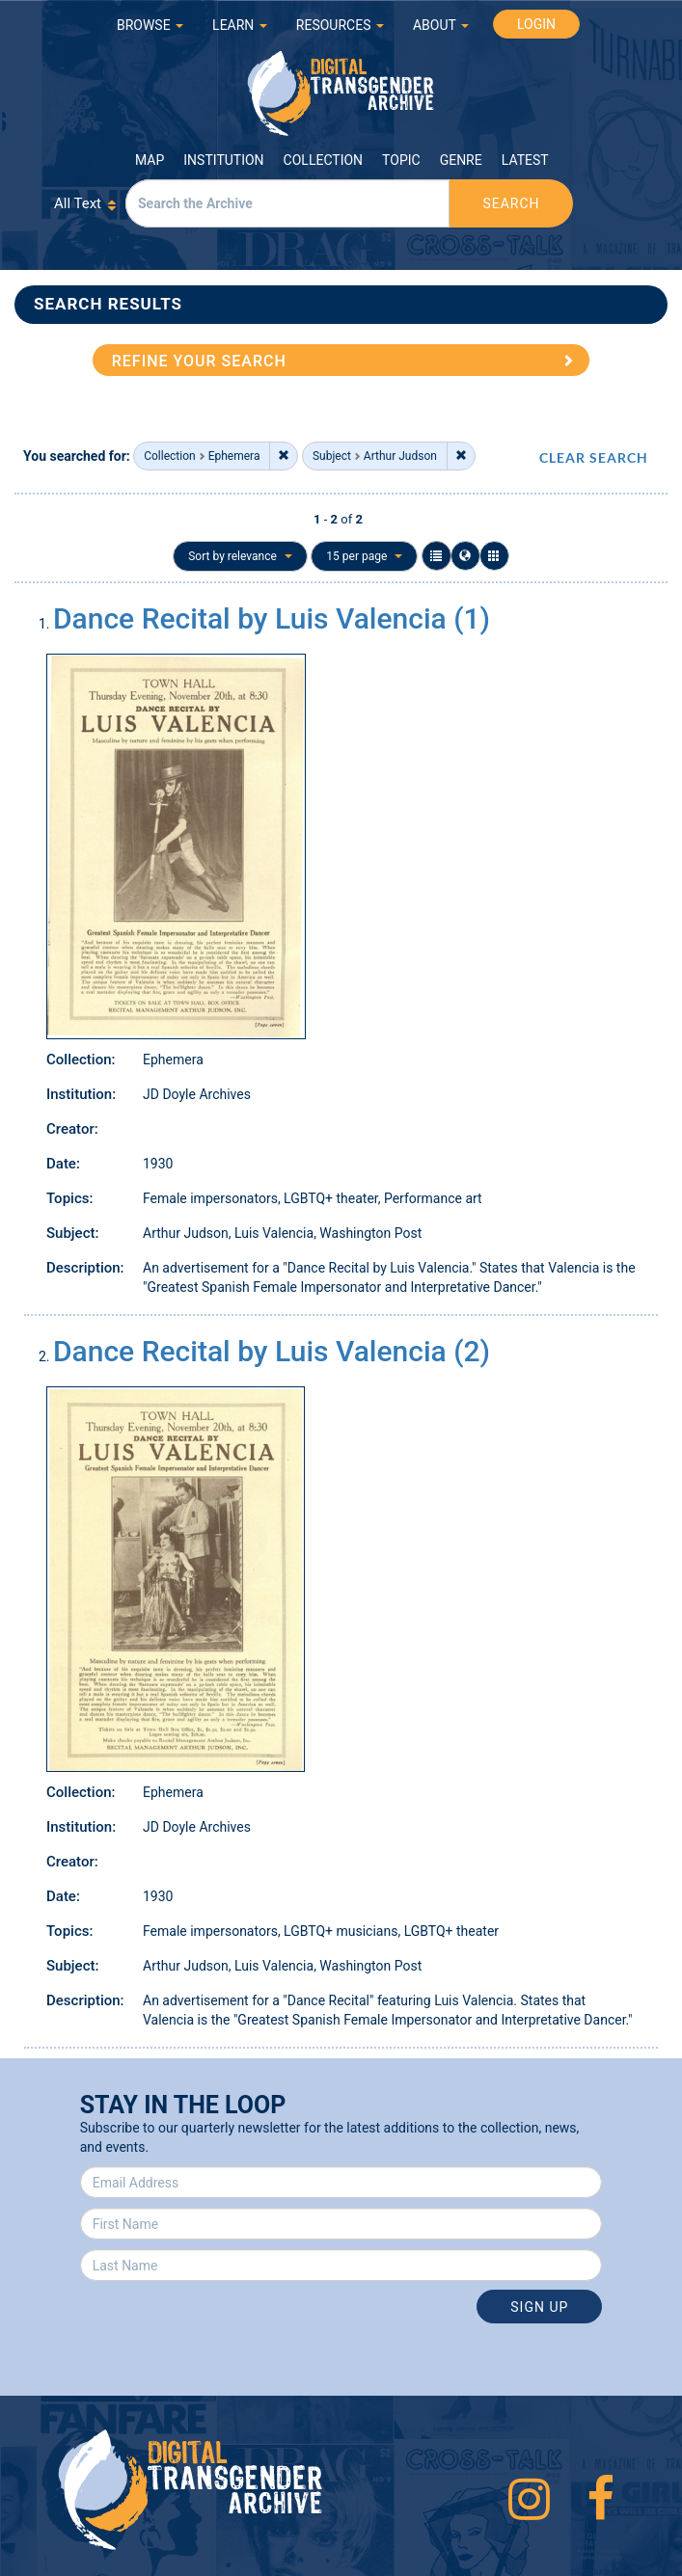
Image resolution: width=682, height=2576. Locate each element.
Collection (323, 160)
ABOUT (441, 25)
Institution (223, 160)
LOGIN (536, 24)
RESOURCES (340, 25)
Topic (401, 160)
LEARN (239, 25)
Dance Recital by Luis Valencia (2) (271, 1351)
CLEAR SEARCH (593, 457)
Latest (525, 160)
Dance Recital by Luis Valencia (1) (271, 618)
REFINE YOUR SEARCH (199, 361)
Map (149, 160)
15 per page (364, 556)
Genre (461, 160)
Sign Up (539, 2307)
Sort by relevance (240, 556)
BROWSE (150, 25)
